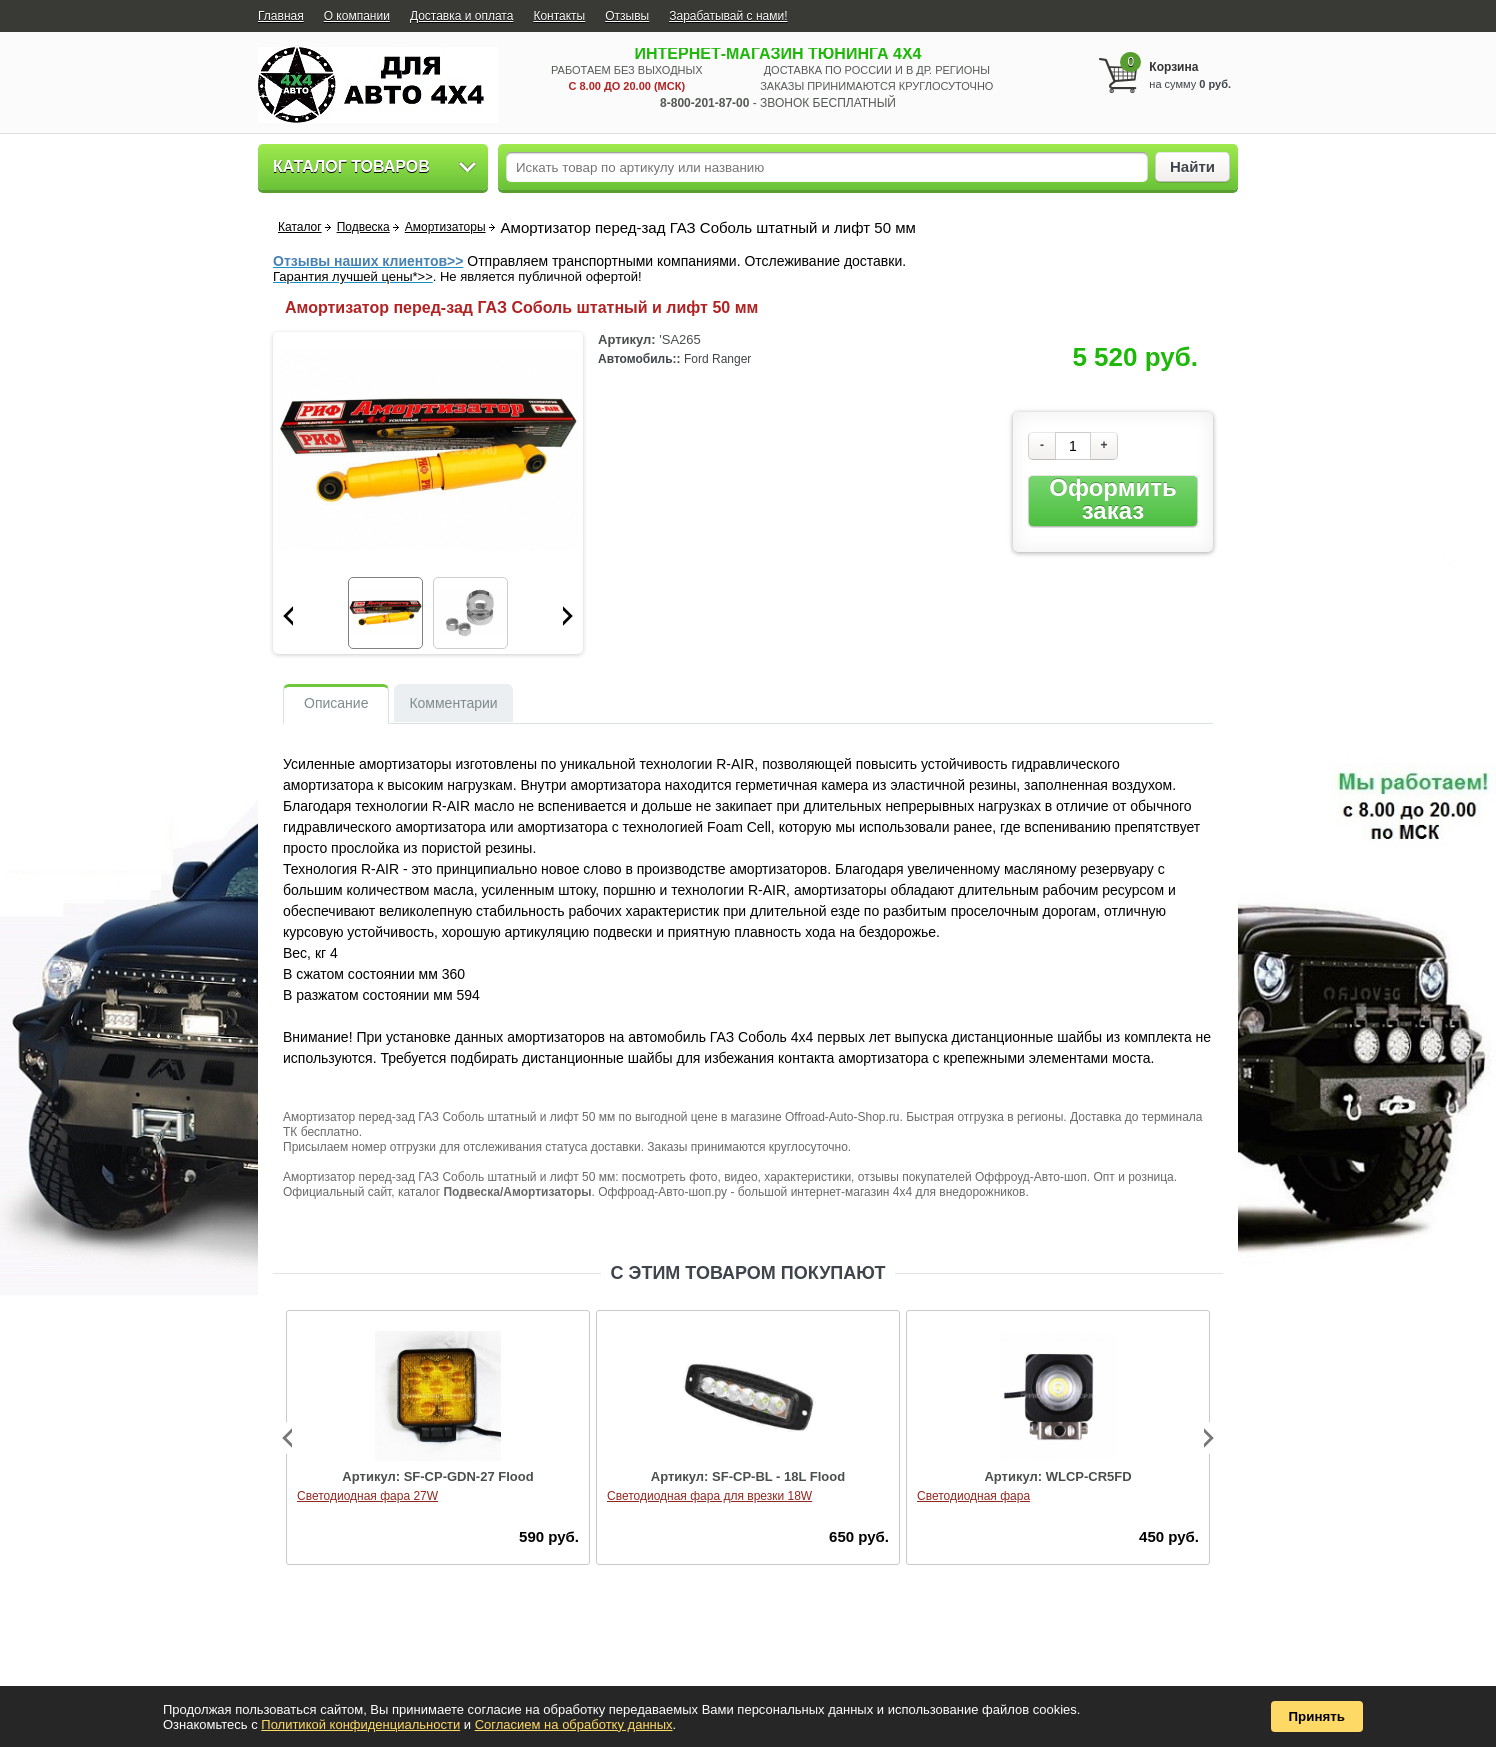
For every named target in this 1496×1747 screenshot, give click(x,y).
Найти (1192, 166)
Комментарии (453, 703)
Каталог (300, 227)
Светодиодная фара (973, 1496)
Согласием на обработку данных (574, 1724)
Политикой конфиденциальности (360, 1724)
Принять (1317, 1716)
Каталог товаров (351, 166)
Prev (288, 616)
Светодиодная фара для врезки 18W (709, 1496)
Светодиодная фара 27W (367, 1496)
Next (568, 616)
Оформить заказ (1112, 499)
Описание (336, 703)
